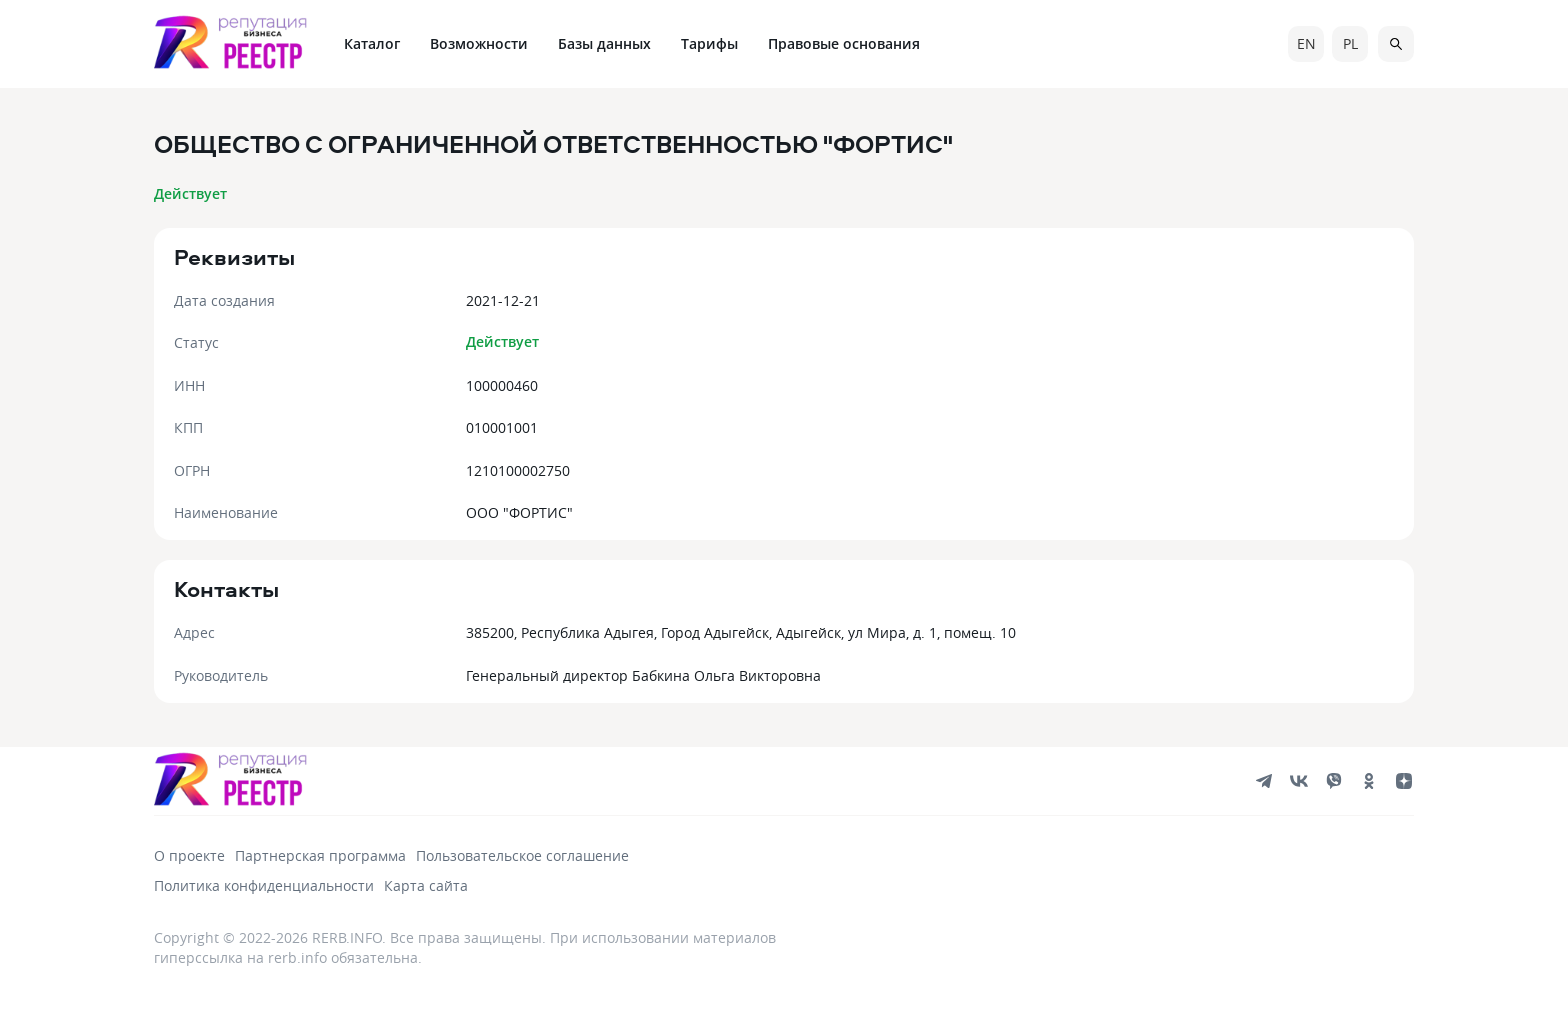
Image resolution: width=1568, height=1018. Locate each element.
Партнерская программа (320, 855)
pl (1350, 43)
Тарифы (709, 43)
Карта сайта (426, 885)
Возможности (479, 43)
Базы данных (604, 43)
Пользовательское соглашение (522, 855)
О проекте (189, 855)
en (1306, 43)
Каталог (372, 43)
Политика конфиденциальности (264, 885)
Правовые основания (844, 43)
